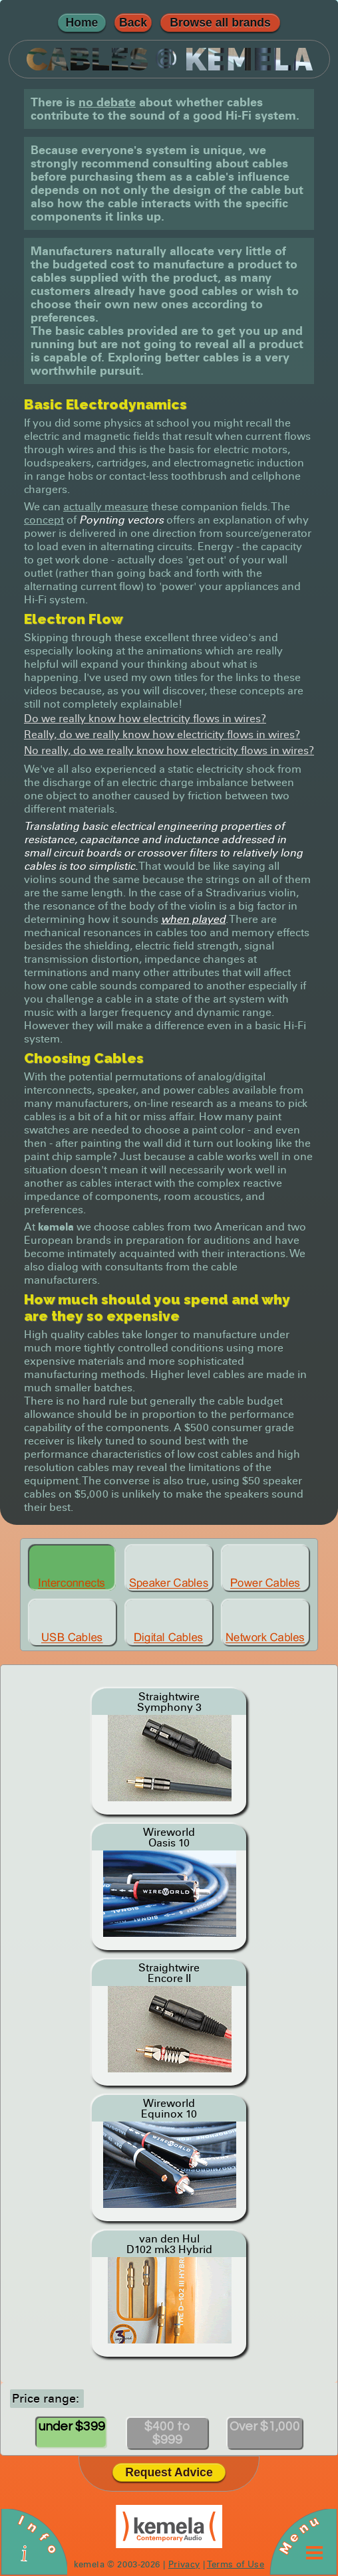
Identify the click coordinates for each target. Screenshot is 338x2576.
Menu (298, 2534)
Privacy (184, 2564)
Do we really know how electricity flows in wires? (145, 718)
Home (82, 22)
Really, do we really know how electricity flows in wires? (162, 734)
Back (133, 22)
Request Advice (168, 2472)
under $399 (72, 2426)
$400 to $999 (167, 2433)
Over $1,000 (265, 2426)
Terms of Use (236, 2564)
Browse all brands (220, 22)
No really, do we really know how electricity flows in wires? (169, 750)
